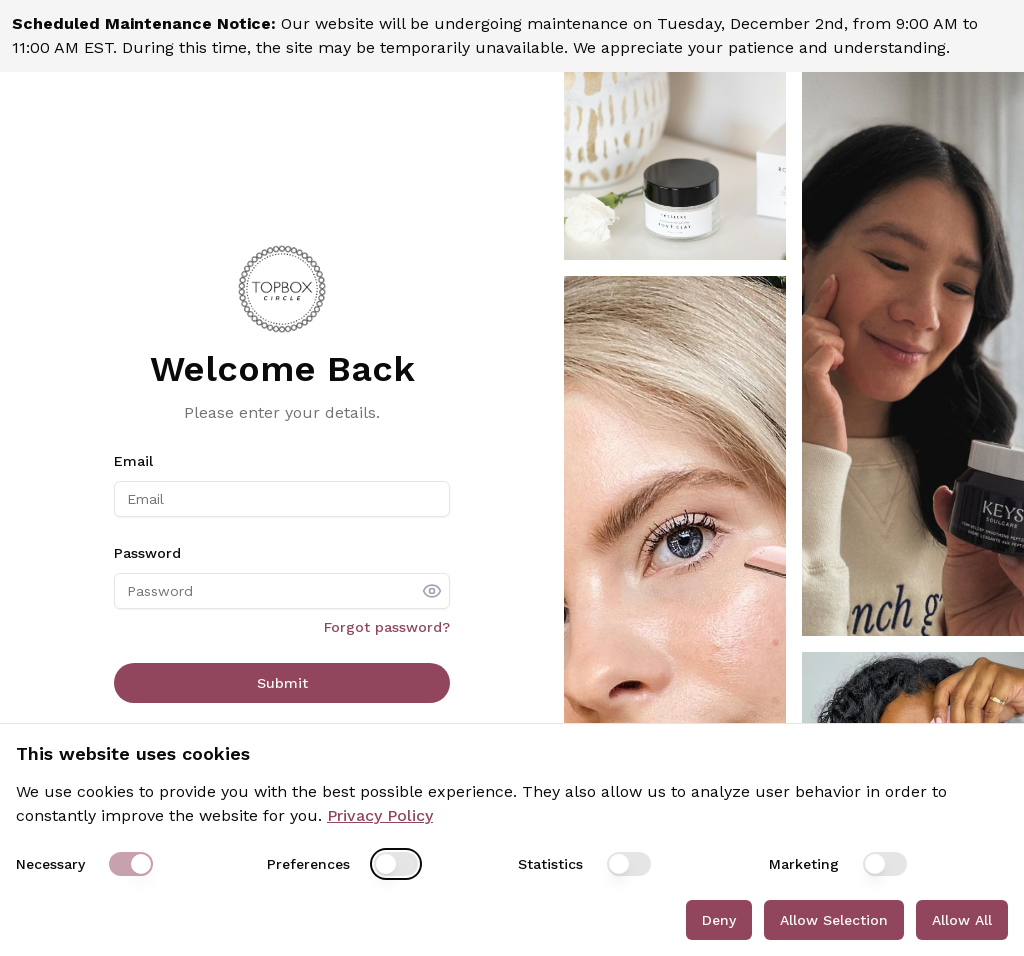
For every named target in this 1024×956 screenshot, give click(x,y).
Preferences (308, 864)
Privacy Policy (380, 815)
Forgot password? (387, 627)
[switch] (131, 864)
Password (147, 553)
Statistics (550, 864)
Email (133, 461)
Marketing (804, 864)
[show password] (432, 591)
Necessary (50, 864)
